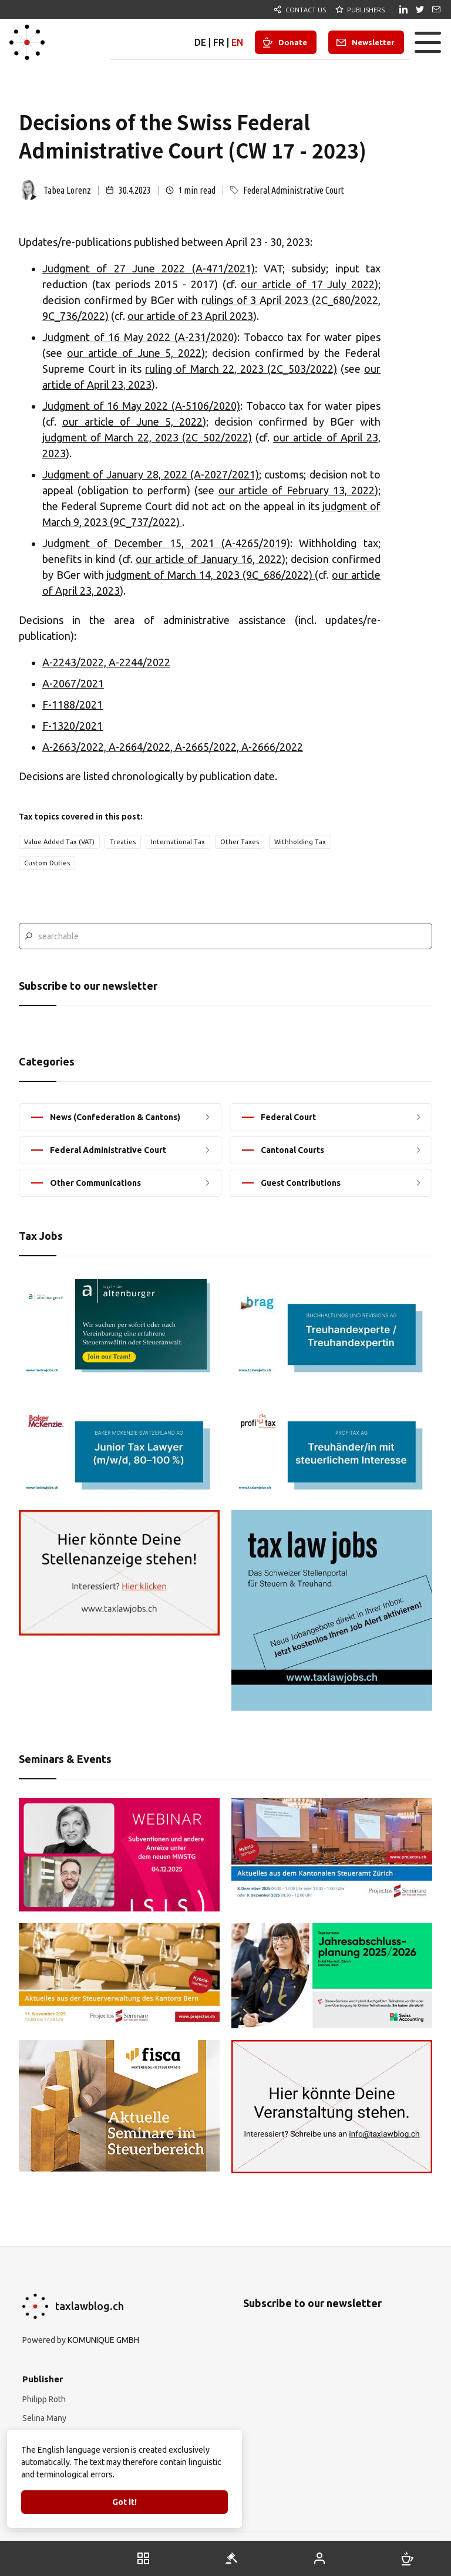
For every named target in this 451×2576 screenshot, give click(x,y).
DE (200, 42)
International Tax (178, 841)
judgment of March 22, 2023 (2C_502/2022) (147, 437)
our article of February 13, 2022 (296, 490)
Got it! (124, 2502)
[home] (27, 42)
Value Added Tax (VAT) (59, 841)
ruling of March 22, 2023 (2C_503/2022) (240, 369)
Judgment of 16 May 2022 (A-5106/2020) (141, 406)
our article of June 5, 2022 (134, 353)
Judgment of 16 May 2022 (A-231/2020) (139, 337)
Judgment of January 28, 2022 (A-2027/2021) (150, 474)
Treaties (123, 841)
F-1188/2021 (72, 704)
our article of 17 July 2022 (308, 284)
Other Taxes (239, 841)
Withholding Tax (300, 841)
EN (237, 42)
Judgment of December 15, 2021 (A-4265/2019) (166, 543)
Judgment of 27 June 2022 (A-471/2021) (148, 268)
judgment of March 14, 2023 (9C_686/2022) (210, 575)
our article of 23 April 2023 (190, 316)
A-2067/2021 (73, 683)
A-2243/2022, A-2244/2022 (106, 662)
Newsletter (373, 42)
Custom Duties (47, 862)
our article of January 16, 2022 (209, 559)
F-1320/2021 (72, 725)
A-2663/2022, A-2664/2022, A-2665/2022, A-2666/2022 (172, 747)
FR (218, 42)
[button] (427, 42)
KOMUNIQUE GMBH (103, 2340)
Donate (292, 42)
